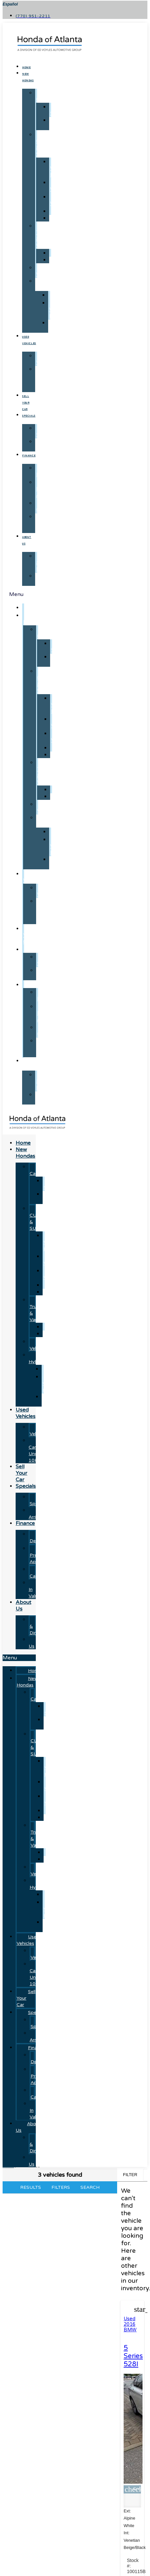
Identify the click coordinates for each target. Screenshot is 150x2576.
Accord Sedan (57, 1184)
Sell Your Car (25, 403)
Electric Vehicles (43, 1345)
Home (26, 67)
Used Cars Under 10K (42, 379)
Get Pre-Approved (47, 489)
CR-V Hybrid (57, 168)
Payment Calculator (45, 1573)
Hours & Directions (47, 562)
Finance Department (50, 471)
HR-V (56, 200)
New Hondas (32, 619)
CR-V (56, 186)
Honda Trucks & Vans (45, 236)
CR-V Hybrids (57, 309)
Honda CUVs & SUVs (45, 144)
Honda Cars (45, 96)
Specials (28, 416)
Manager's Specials (49, 431)
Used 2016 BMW (130, 2324)
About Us (31, 1064)
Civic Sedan (56, 123)
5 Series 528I (133, 2356)
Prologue (63, 295)
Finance (28, 455)
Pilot (57, 218)
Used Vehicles (33, 877)
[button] (19, 1657)
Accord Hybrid (57, 326)
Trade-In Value (43, 523)
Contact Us (46, 579)
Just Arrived (43, 445)
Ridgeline (63, 260)
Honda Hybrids (44, 284)
